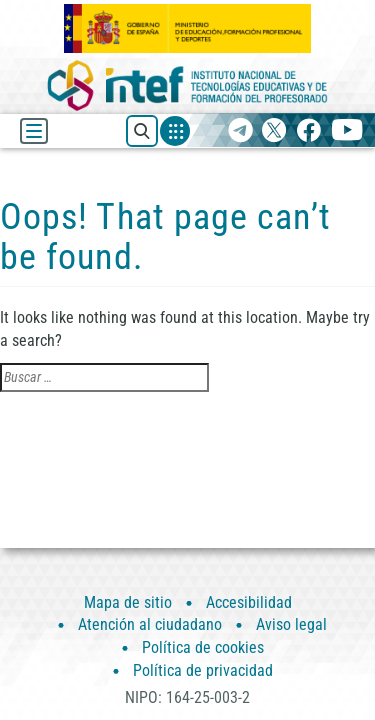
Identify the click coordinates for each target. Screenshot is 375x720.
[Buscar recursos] (142, 131)
